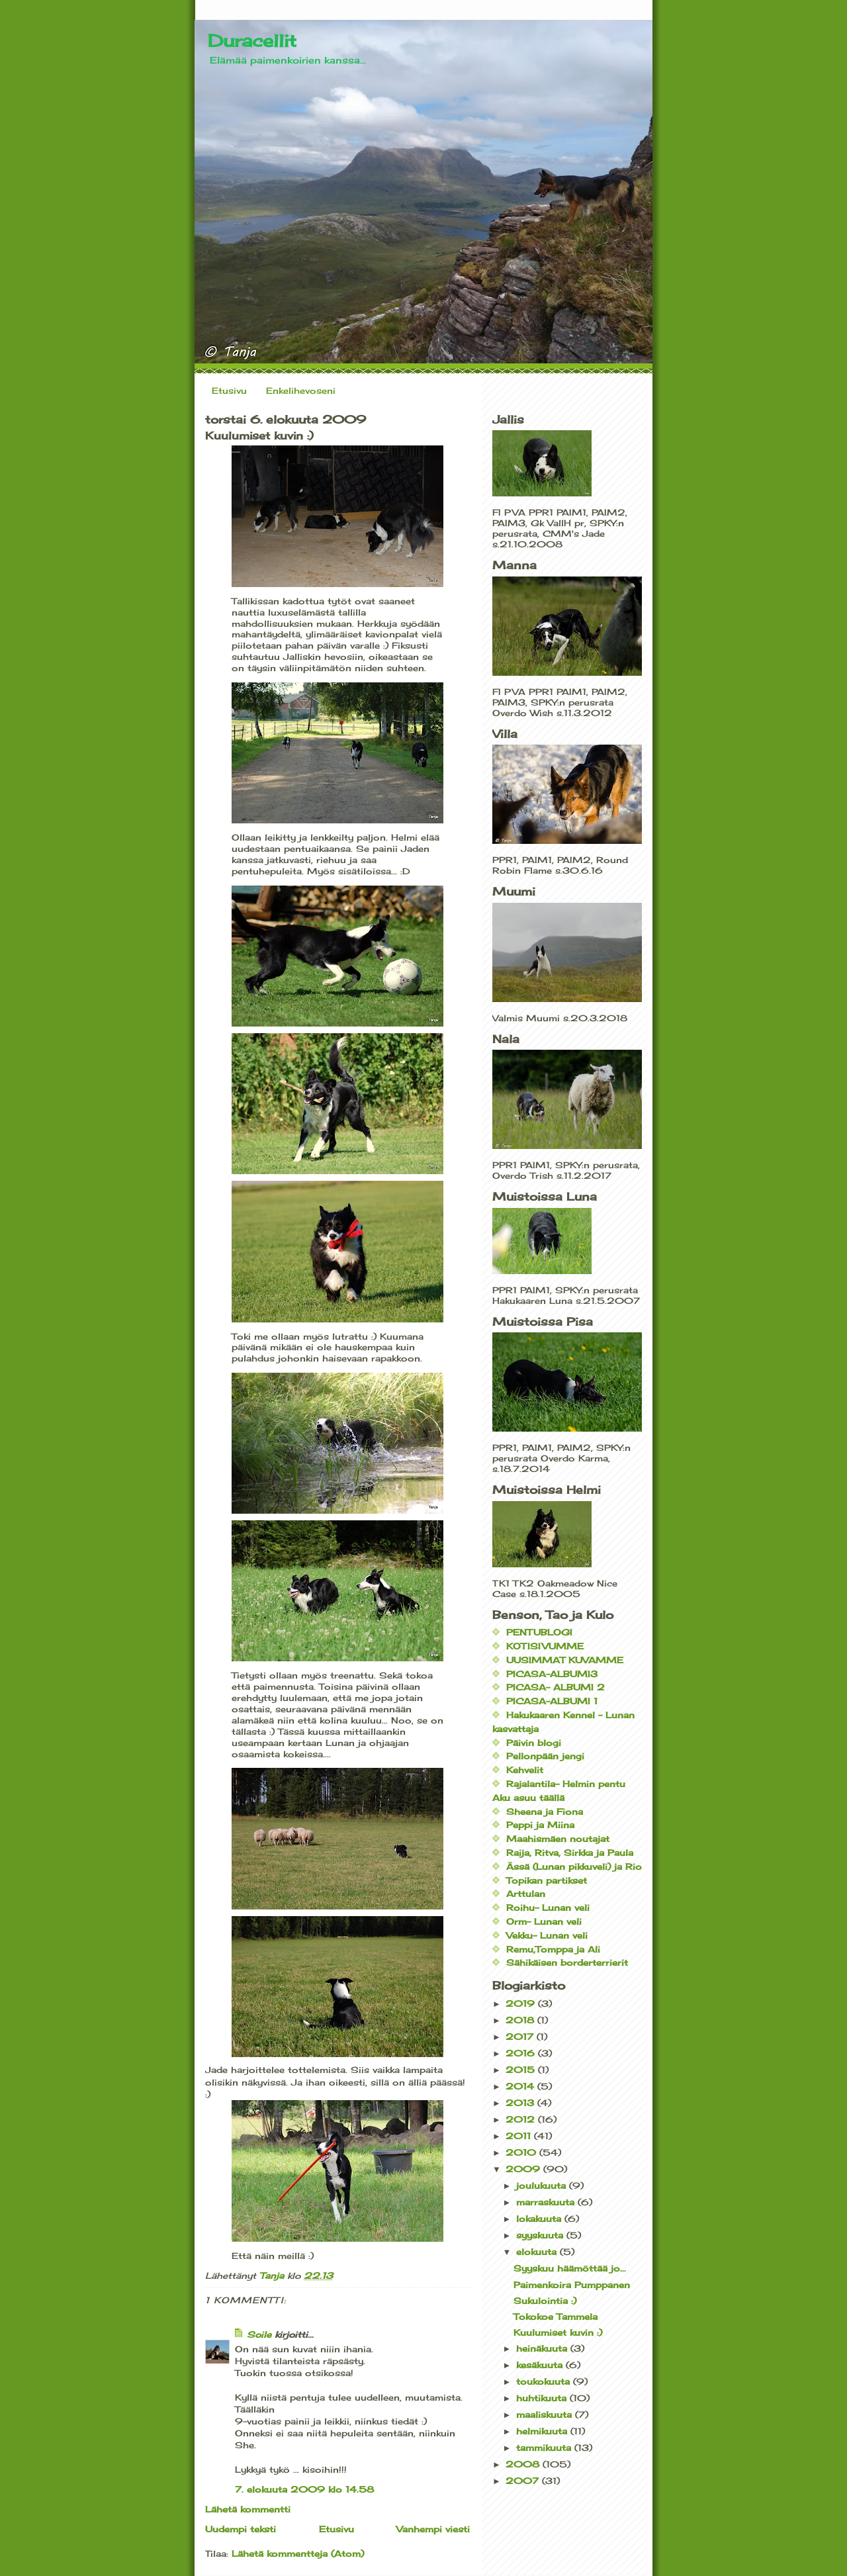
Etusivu (229, 390)
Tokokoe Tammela (555, 2316)
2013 (521, 2102)
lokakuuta (540, 2218)
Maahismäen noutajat (557, 1838)
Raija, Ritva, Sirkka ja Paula (569, 1852)
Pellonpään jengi (545, 1756)
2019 (522, 2003)
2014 (521, 2086)
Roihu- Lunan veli (548, 1907)
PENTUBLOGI (539, 1632)
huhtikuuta (543, 2398)
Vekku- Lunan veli (547, 1935)
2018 (521, 2020)
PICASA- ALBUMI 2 (555, 1687)
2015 (522, 2069)
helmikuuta (543, 2431)
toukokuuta (544, 2381)
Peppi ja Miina (540, 1824)
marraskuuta (547, 2202)
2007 (524, 2480)
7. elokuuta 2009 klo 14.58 (304, 2489)
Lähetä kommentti (247, 2509)
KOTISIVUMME (545, 1646)
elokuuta (538, 2251)
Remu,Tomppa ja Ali (553, 1949)
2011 (520, 2136)
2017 (521, 2036)
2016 (522, 2053)
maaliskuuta (545, 2414)
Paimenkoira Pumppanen (571, 2284)
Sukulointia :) (544, 2300)
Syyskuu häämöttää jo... (569, 2268)
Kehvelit (524, 1770)
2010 (522, 2152)
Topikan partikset (546, 1880)
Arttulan (525, 1893)
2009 (524, 2169)
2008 (524, 2464)
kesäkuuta (541, 2365)
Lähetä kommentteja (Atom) (298, 2553)
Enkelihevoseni (300, 390)
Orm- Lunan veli (544, 1921)
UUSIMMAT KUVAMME (564, 1660)
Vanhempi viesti (433, 2529)
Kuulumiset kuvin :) (557, 2332)
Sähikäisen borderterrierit (567, 1962)
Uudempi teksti (240, 2529)
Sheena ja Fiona (544, 1811)
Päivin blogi (533, 1742)
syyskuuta (541, 2235)
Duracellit (252, 40)
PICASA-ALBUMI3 (552, 1674)
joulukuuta (542, 2185)
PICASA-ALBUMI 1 (552, 1701)
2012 (522, 2119)
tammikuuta (545, 2447)
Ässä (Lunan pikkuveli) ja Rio (574, 1866)
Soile (259, 2334)
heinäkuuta (543, 2348)
